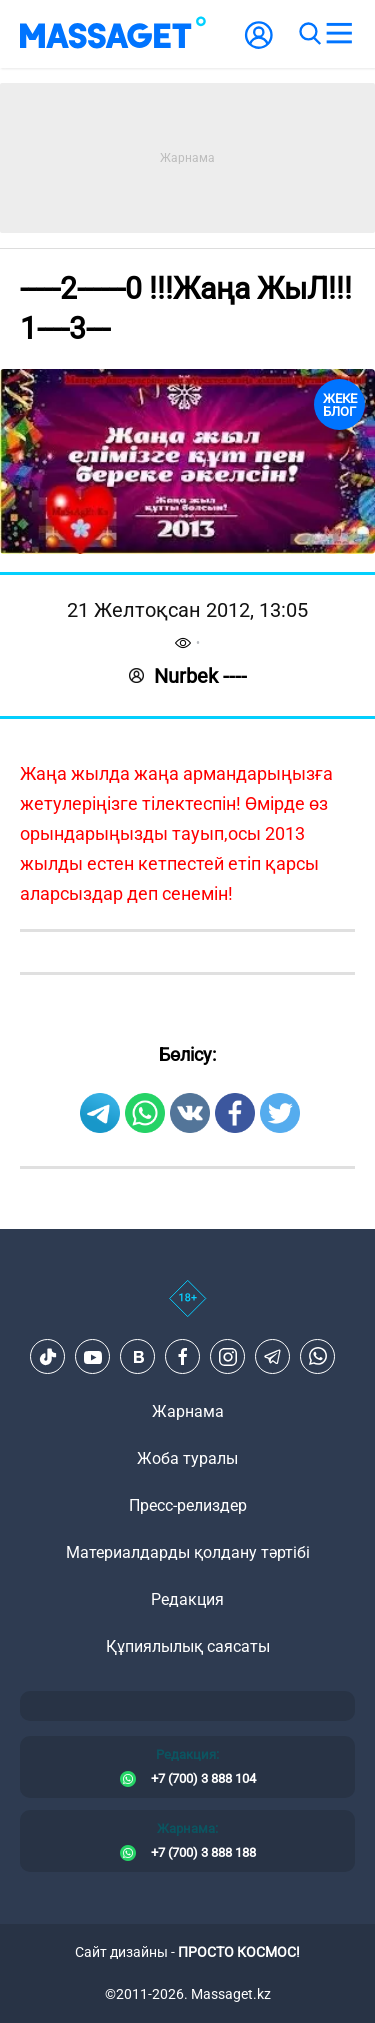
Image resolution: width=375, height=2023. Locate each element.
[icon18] (187, 1309)
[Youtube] (93, 1357)
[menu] (339, 34)
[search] (309, 34)
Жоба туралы (187, 1458)
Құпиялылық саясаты (188, 1646)
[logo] (113, 34)
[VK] (138, 1357)
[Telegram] (273, 1357)
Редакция (187, 1599)
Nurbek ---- (188, 676)
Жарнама (188, 1411)
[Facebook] (183, 1357)
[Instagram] (228, 1357)
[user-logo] (259, 45)
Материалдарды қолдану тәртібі (188, 1552)
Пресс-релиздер (188, 1505)
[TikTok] (48, 1357)
